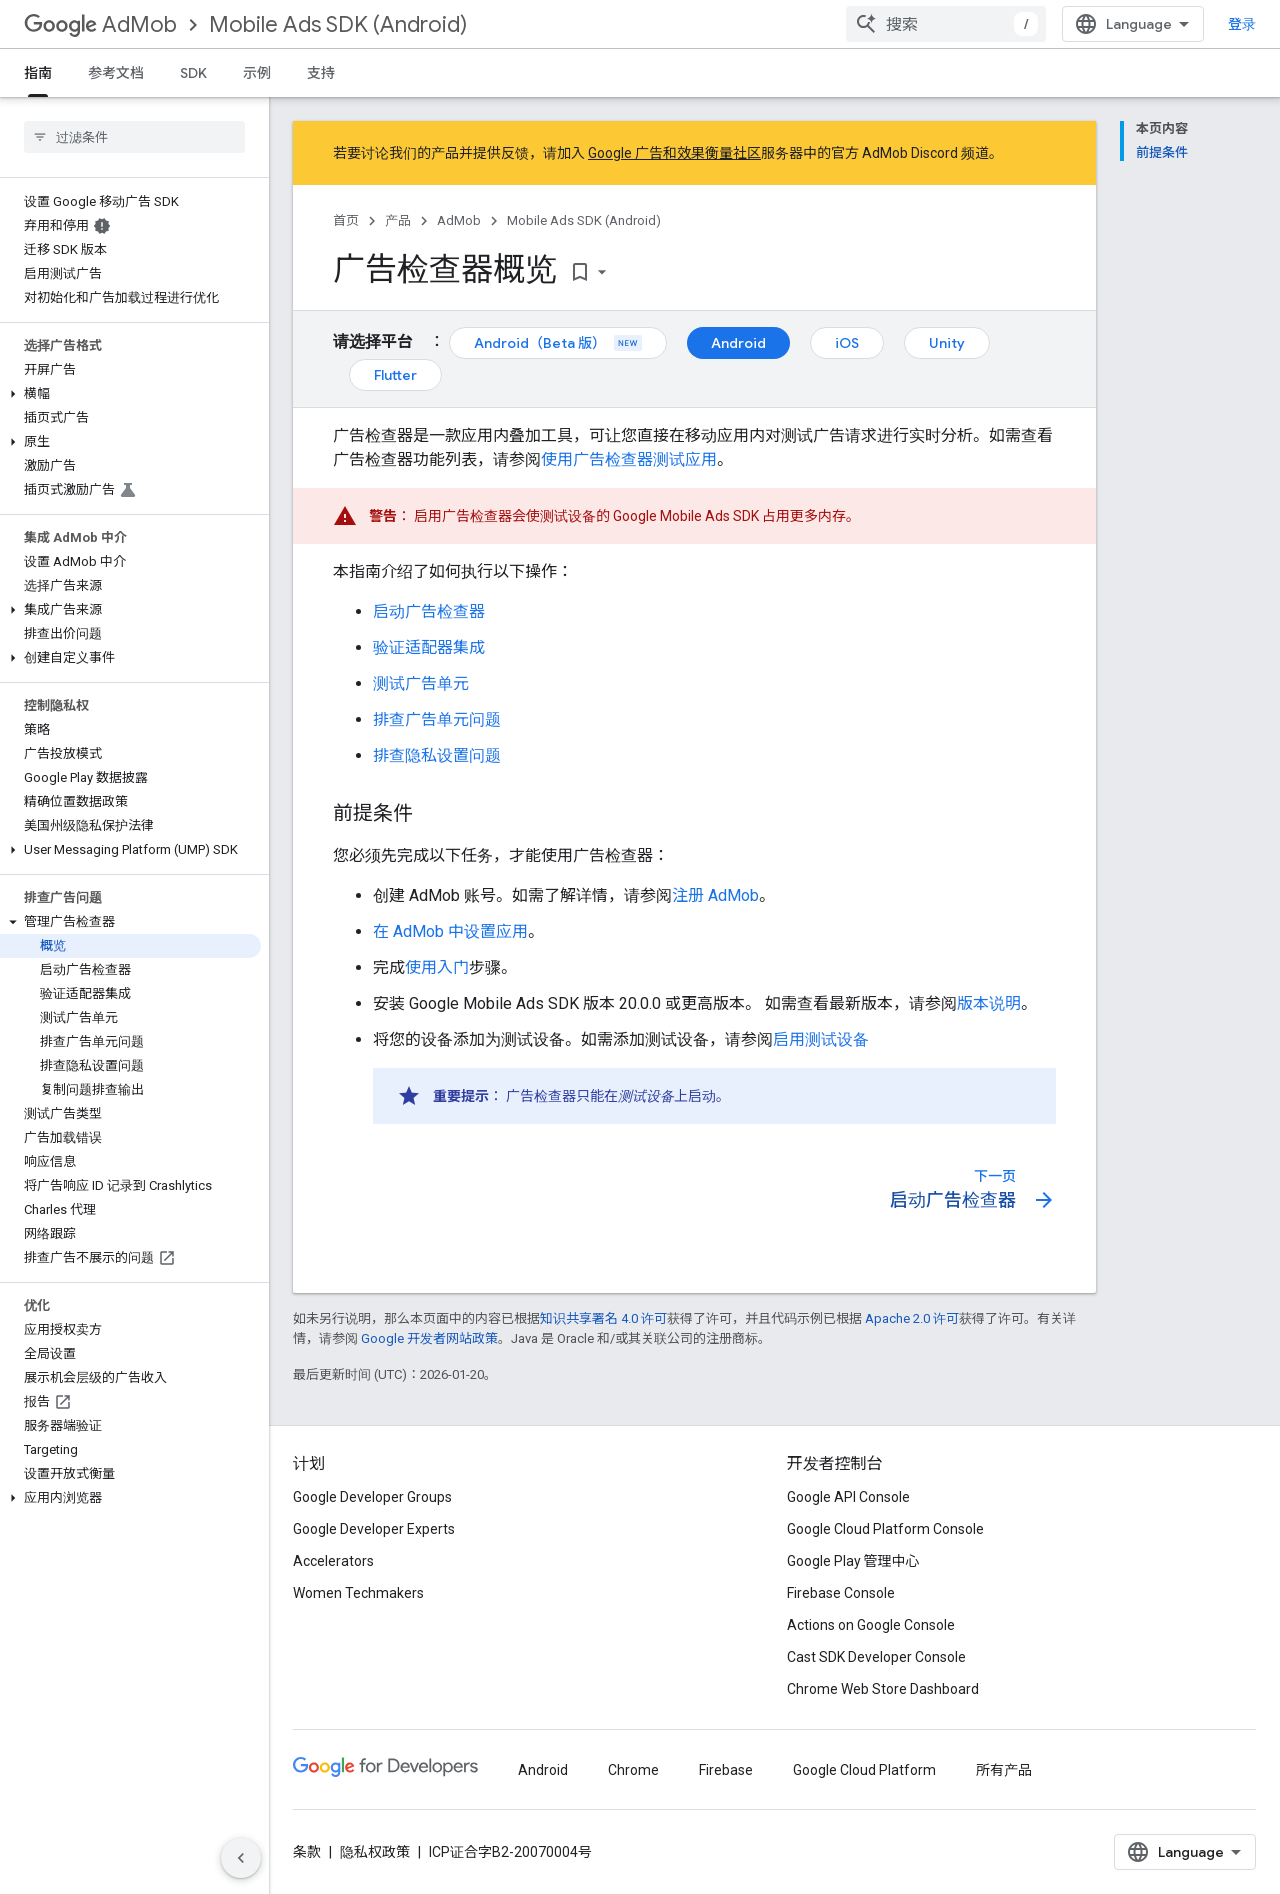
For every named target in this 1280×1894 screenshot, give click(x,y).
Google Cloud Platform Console (885, 1529)
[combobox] (946, 24)
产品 (398, 220)
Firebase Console (841, 1593)
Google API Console (848, 1497)
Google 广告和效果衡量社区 (674, 153)
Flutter (395, 375)
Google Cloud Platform (864, 1770)
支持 (321, 73)
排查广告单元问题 (437, 719)
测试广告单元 (421, 683)
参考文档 (116, 73)
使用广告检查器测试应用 (629, 459)
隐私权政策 (375, 1852)
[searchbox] (134, 137)
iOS (847, 343)
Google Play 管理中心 (853, 1561)
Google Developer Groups (372, 1497)
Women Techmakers (358, 1593)
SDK (193, 73)
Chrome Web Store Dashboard (883, 1689)
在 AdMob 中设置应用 (450, 931)
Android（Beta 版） (558, 343)
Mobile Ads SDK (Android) (338, 24)
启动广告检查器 (429, 611)
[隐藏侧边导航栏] (241, 1858)
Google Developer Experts (374, 1529)
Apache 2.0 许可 (912, 1318)
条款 (307, 1852)
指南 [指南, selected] (38, 73)
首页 (346, 220)
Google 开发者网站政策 (429, 1338)
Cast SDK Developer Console (876, 1657)
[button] (130, 394)
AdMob (100, 24)
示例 (257, 73)
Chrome (633, 1770)
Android (738, 343)
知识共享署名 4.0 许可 (603, 1318)
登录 (1242, 24)
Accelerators (333, 1561)
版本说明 (989, 1003)
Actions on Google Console (871, 1625)
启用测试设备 (821, 1039)
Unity (947, 343)
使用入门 (437, 967)
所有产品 (1004, 1770)
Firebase (726, 1770)
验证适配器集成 (429, 647)
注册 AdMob (715, 895)
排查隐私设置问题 (437, 755)
